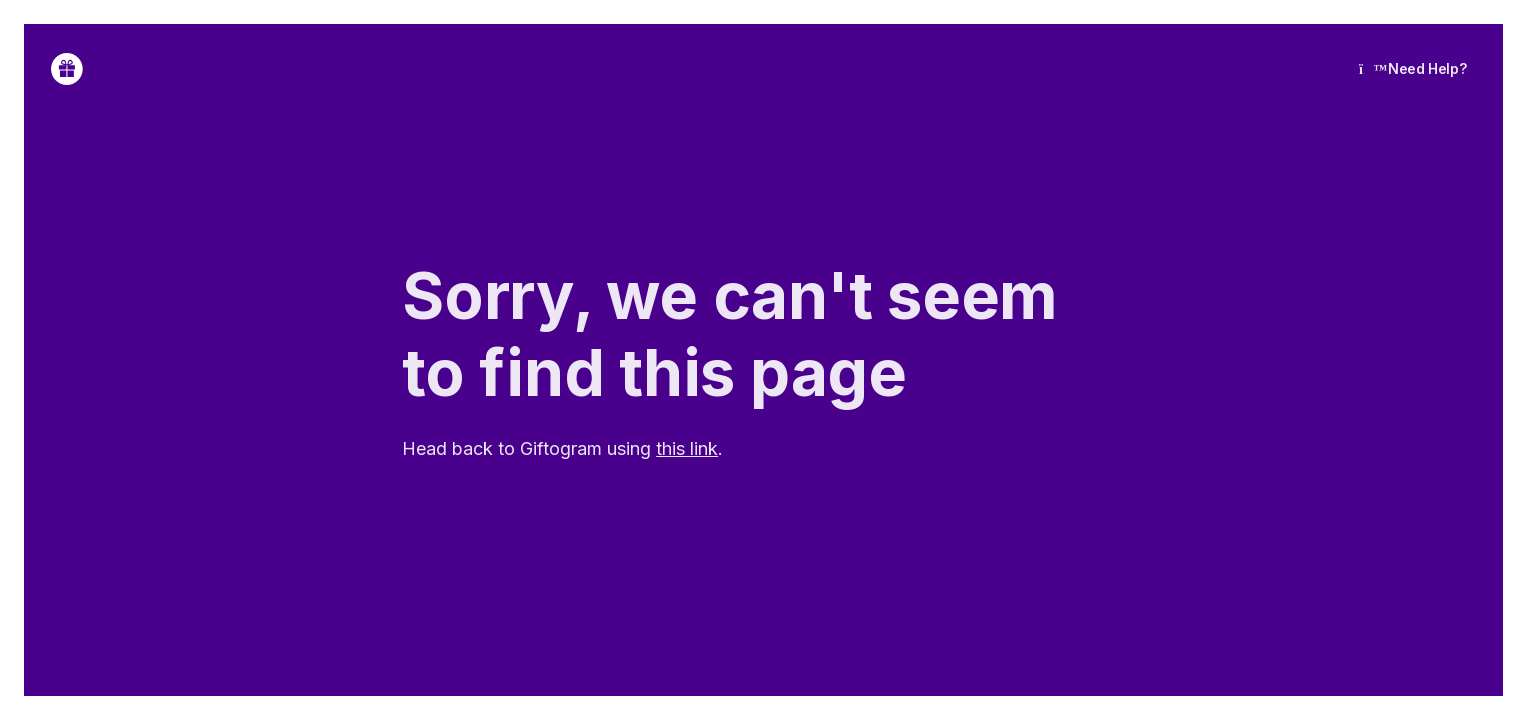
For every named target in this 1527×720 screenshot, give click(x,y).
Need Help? (1412, 68)
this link (687, 448)
